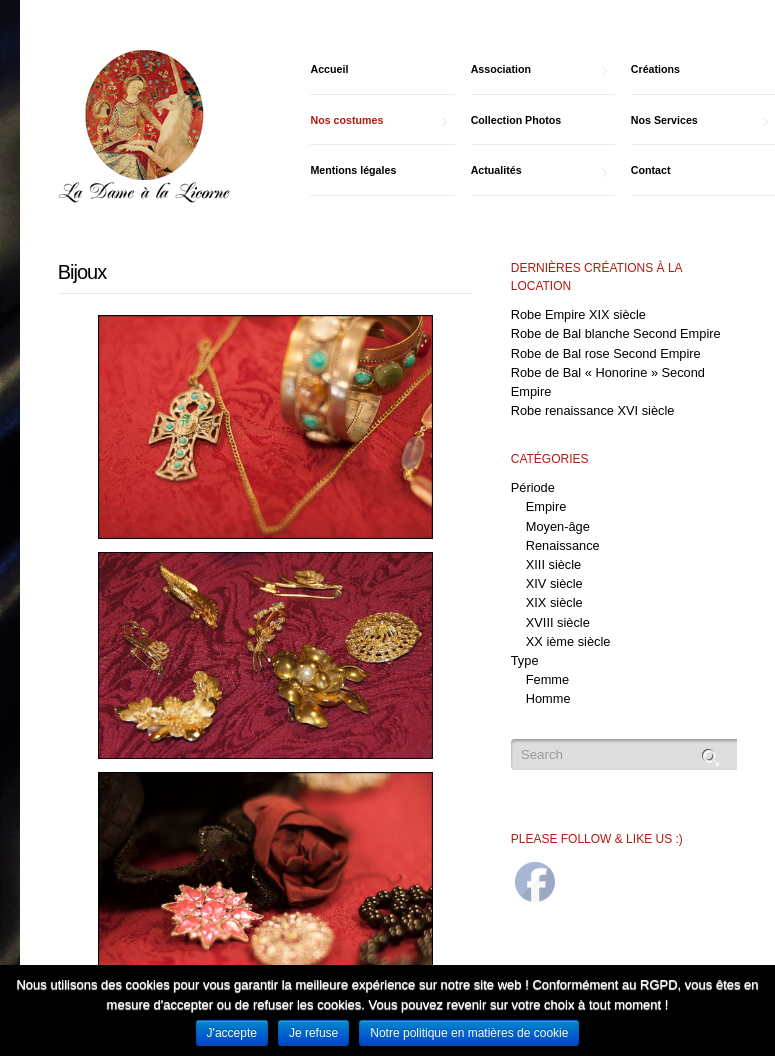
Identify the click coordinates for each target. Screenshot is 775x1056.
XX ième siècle (568, 641)
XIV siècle (554, 583)
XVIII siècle (558, 622)
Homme (548, 698)
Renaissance (563, 545)
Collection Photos (516, 120)
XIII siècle (553, 564)
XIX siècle (554, 602)
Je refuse (313, 1033)
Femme (547, 679)
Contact (651, 170)
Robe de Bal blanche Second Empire (616, 333)
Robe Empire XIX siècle (578, 314)
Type (525, 660)
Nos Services (699, 120)
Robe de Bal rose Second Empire (606, 353)
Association (539, 69)
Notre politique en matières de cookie (469, 1033)
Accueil (329, 69)
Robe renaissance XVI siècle (593, 410)
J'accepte (232, 1033)
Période (533, 487)
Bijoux (82, 272)
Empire (546, 506)
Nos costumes (378, 120)
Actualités (539, 170)
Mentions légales (353, 170)
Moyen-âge (558, 526)
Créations (655, 69)
